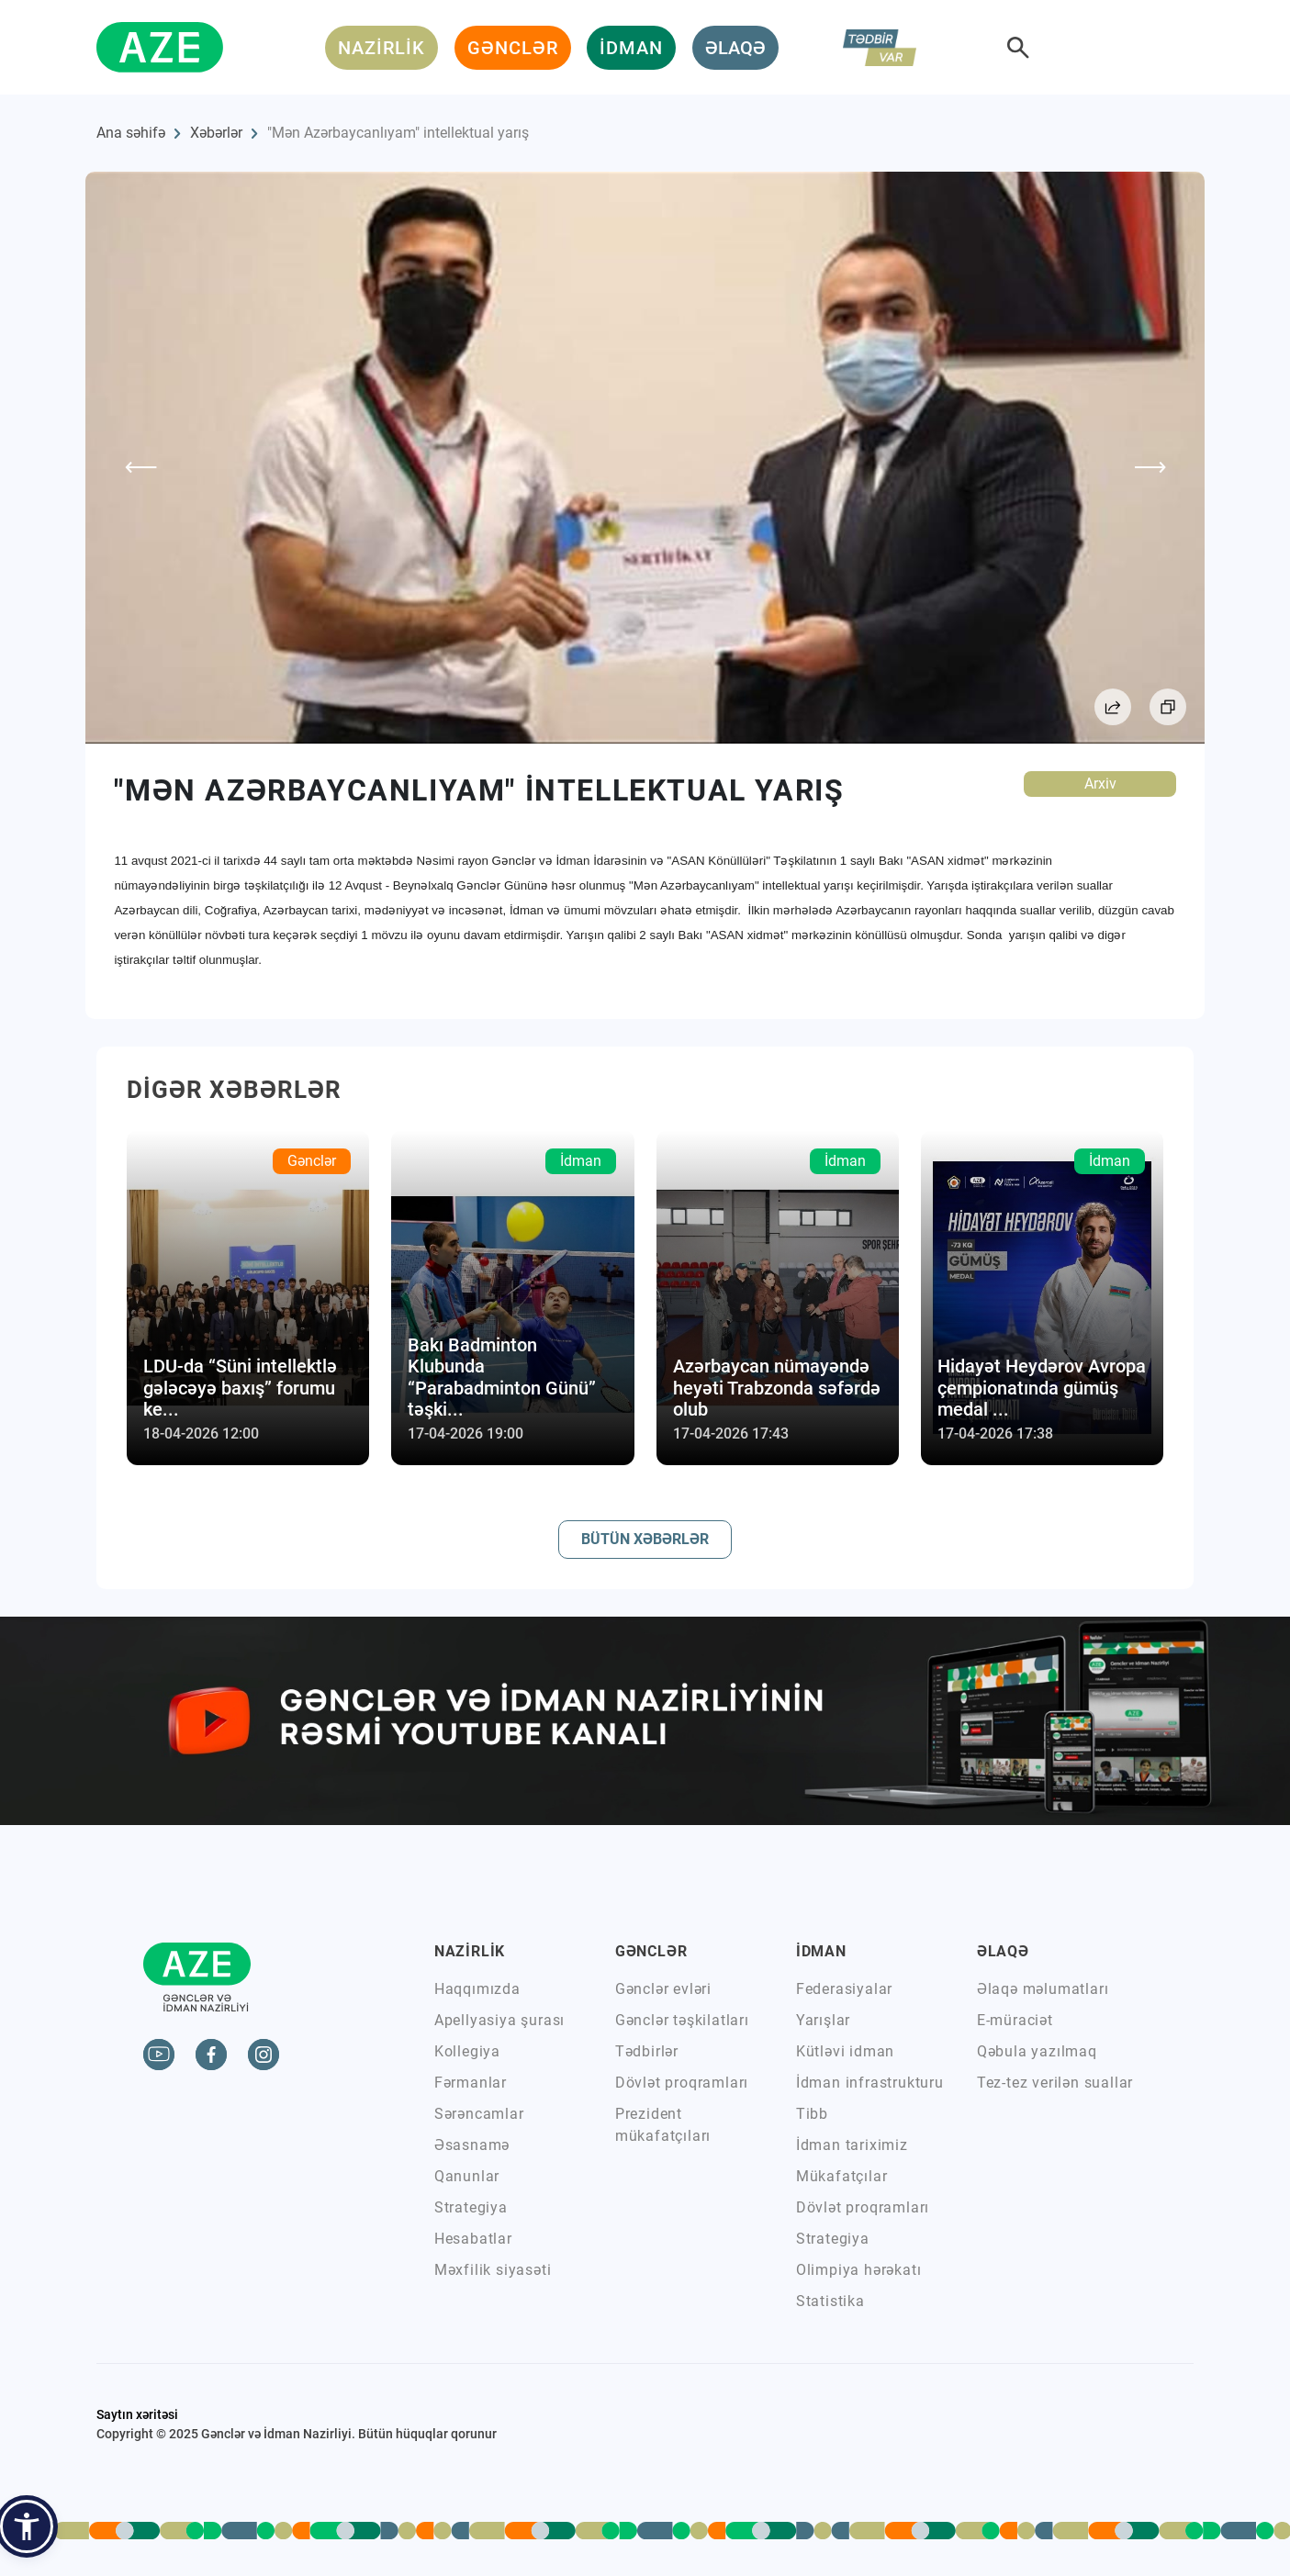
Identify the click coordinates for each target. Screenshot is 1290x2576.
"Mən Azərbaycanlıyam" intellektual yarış (398, 132)
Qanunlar (466, 2176)
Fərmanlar (470, 2082)
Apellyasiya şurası (499, 2020)
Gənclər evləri (663, 1989)
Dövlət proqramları (681, 2082)
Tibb (812, 2113)
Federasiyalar (844, 1989)
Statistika (830, 2301)
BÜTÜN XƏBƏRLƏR (645, 1539)
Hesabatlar (473, 2238)
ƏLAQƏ (735, 48)
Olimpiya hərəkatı (859, 2270)
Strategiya (471, 2207)
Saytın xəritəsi (137, 2414)
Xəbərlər (216, 132)
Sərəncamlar (479, 2113)
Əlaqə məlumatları (1043, 1989)
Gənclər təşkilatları (682, 2020)
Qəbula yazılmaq (1037, 2051)
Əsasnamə (472, 2145)
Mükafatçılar (842, 2176)
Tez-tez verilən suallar (1055, 2082)
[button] (26, 2526)
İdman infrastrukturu (870, 2082)
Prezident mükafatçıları (663, 2125)
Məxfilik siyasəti (493, 2270)
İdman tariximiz (852, 2145)
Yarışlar (823, 2020)
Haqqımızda (477, 1989)
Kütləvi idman (845, 2051)
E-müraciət (1015, 2020)
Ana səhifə (130, 132)
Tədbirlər (647, 2051)
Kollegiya (467, 2051)
